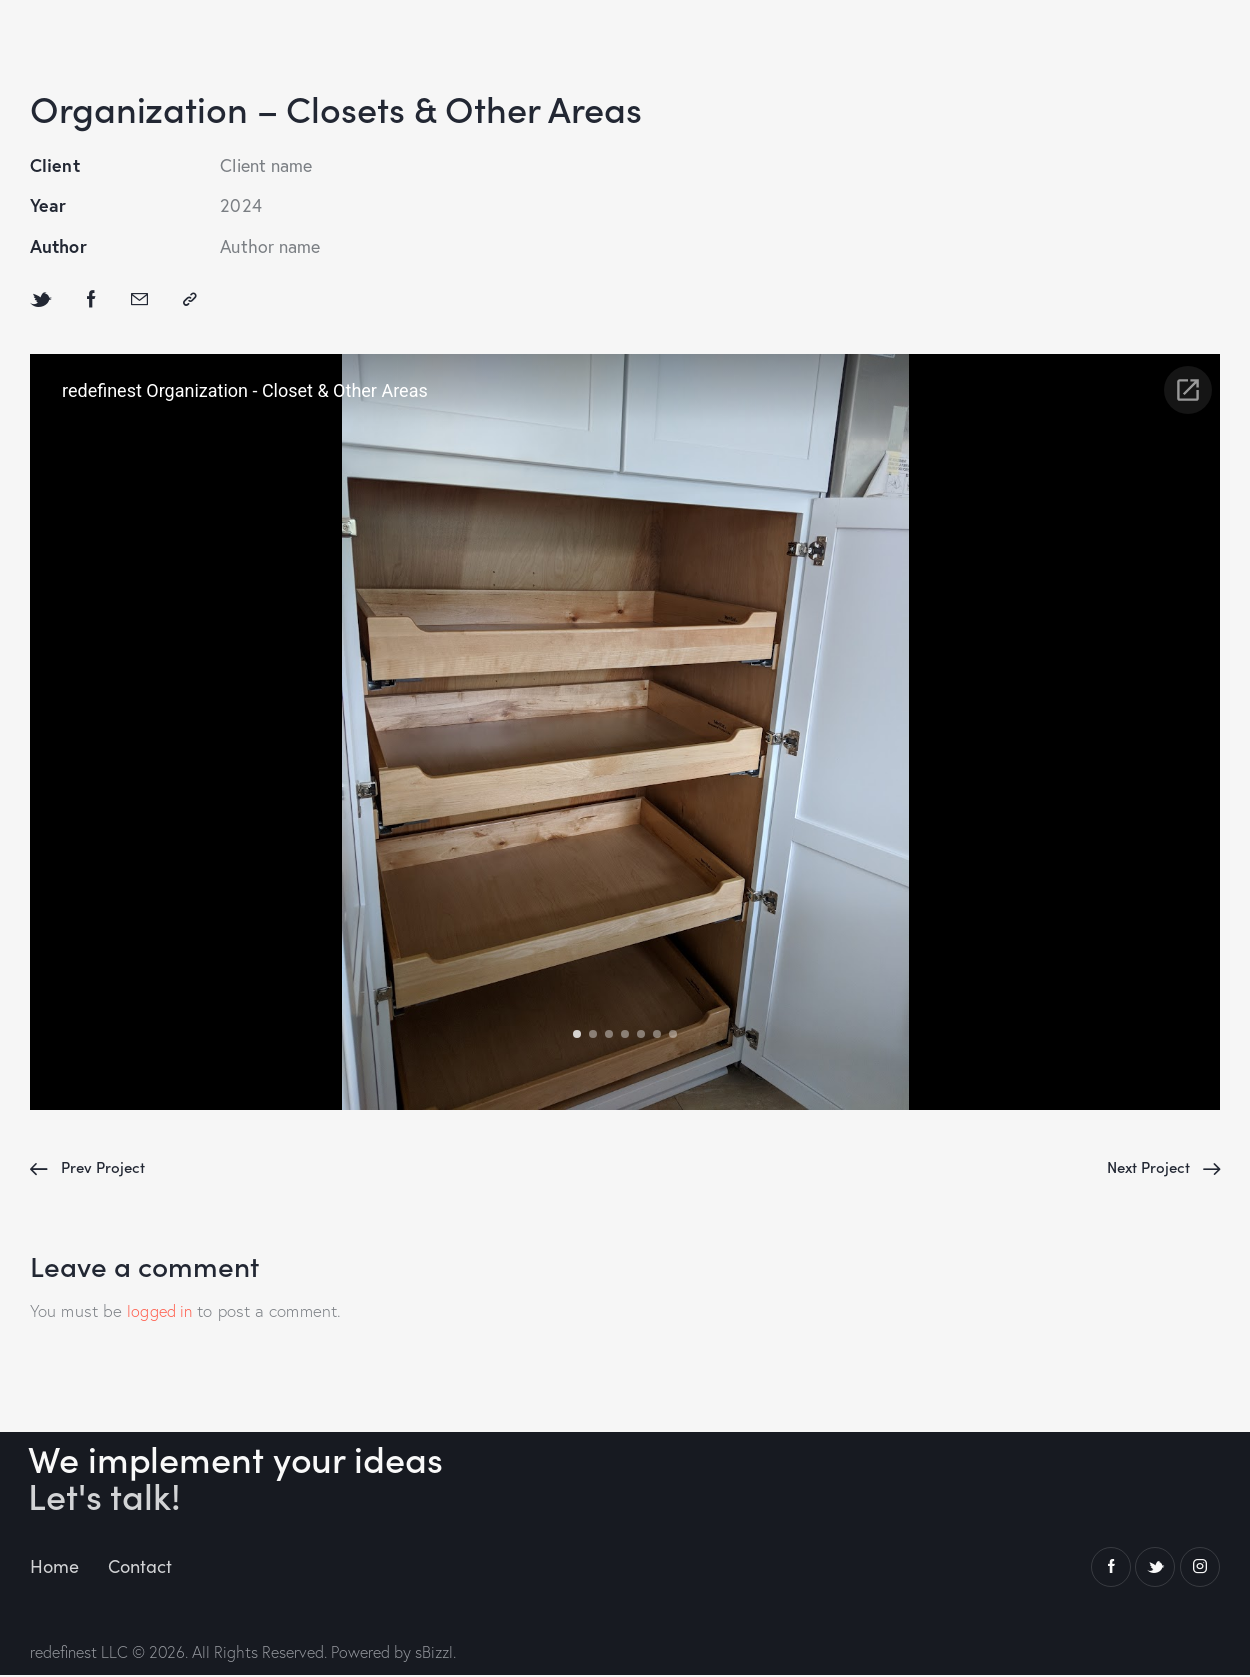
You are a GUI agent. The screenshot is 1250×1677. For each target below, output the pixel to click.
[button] (190, 300)
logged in (161, 1313)
